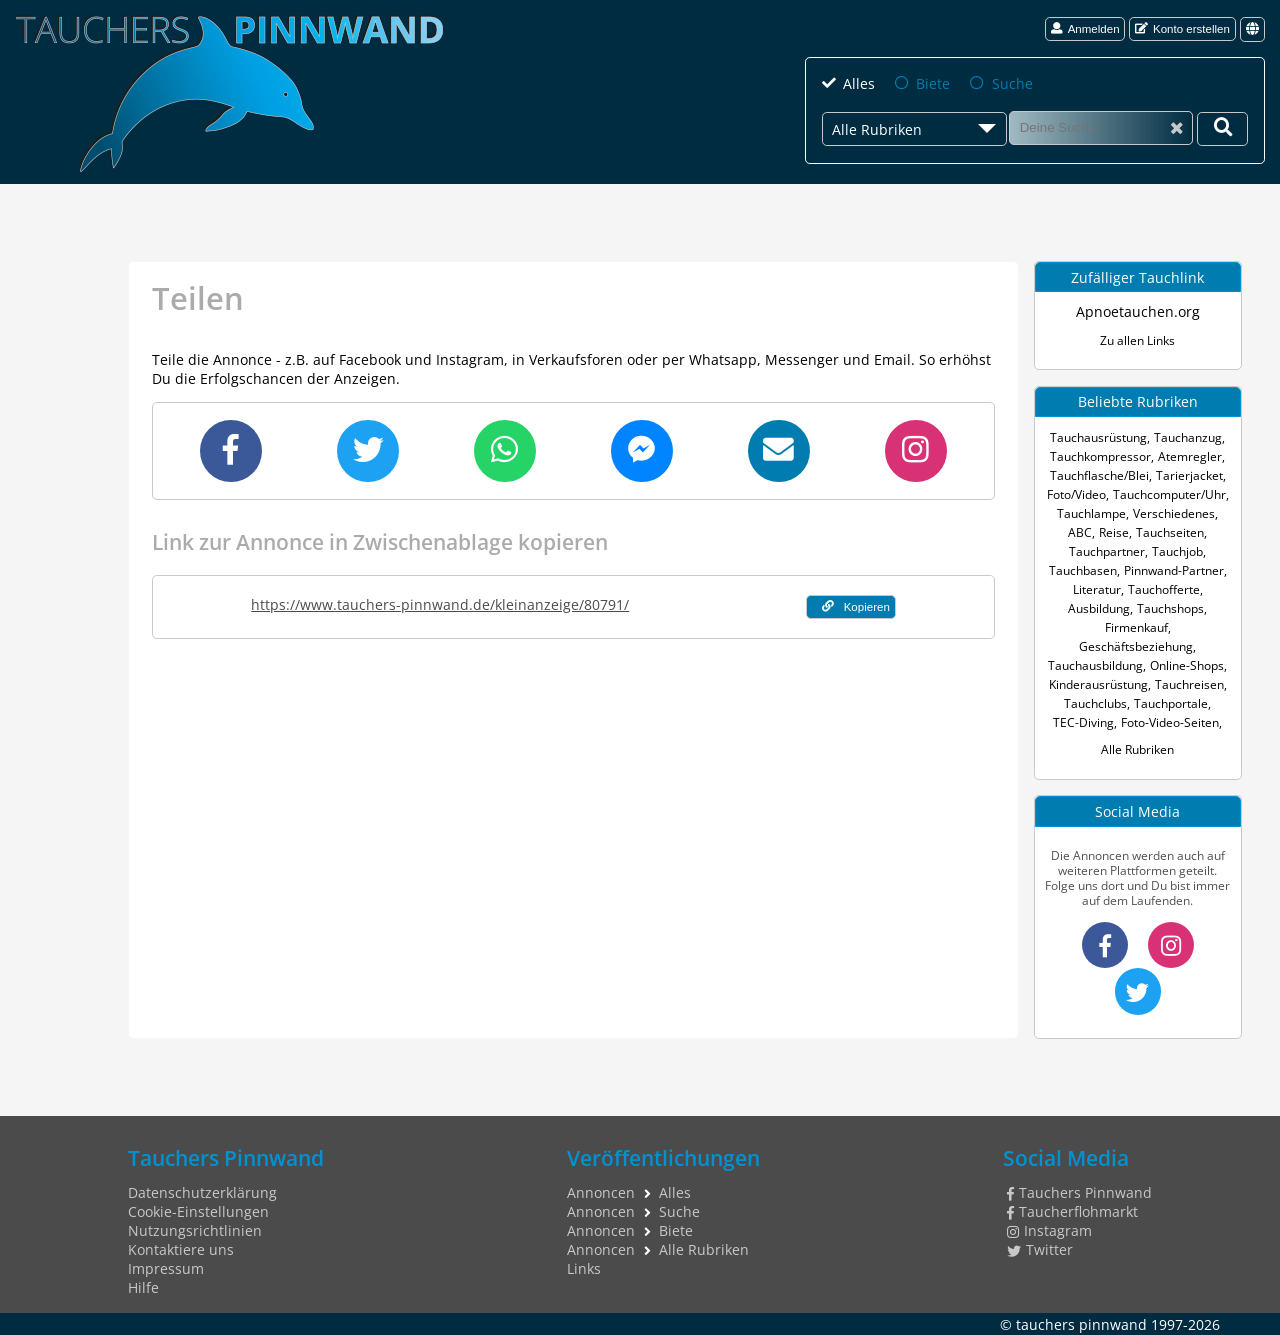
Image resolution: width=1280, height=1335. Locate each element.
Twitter (1040, 1249)
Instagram (1049, 1230)
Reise (1114, 532)
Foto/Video (1076, 494)
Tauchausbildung (1095, 665)
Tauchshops (1170, 608)
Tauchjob (1177, 551)
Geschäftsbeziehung (1136, 646)
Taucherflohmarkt (1072, 1211)
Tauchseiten (1170, 532)
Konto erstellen (1182, 28)
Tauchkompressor (1100, 456)
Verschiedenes (1174, 513)
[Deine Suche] (1222, 129)
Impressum (166, 1268)
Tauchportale (1171, 703)
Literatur (1097, 589)
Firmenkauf (1136, 627)
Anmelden (1085, 28)
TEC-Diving (1083, 722)
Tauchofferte (1164, 589)
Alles (859, 83)
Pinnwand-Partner (1174, 570)
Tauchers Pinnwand (1079, 1192)
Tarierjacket (1189, 475)
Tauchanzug (1188, 437)
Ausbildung (1099, 608)
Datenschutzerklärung (202, 1192)
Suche (1011, 83)
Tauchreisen (1189, 684)
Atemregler (1190, 456)
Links (584, 1268)
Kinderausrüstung (1098, 684)
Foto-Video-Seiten (1170, 722)
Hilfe (143, 1287)
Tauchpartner (1107, 551)
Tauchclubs (1095, 703)
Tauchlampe (1091, 513)
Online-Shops (1187, 665)
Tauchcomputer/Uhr (1169, 494)
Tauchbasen (1083, 570)
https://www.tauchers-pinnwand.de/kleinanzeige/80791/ (440, 604)
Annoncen (601, 1192)
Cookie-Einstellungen (198, 1211)
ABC (1080, 532)
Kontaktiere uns (181, 1249)
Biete (933, 83)
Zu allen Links (1137, 340)
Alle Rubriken (1137, 749)
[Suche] (1101, 128)
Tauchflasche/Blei (1099, 475)
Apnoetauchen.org (1138, 311)
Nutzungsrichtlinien (195, 1230)
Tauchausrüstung (1098, 437)
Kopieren (856, 606)
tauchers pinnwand (1081, 1323)
